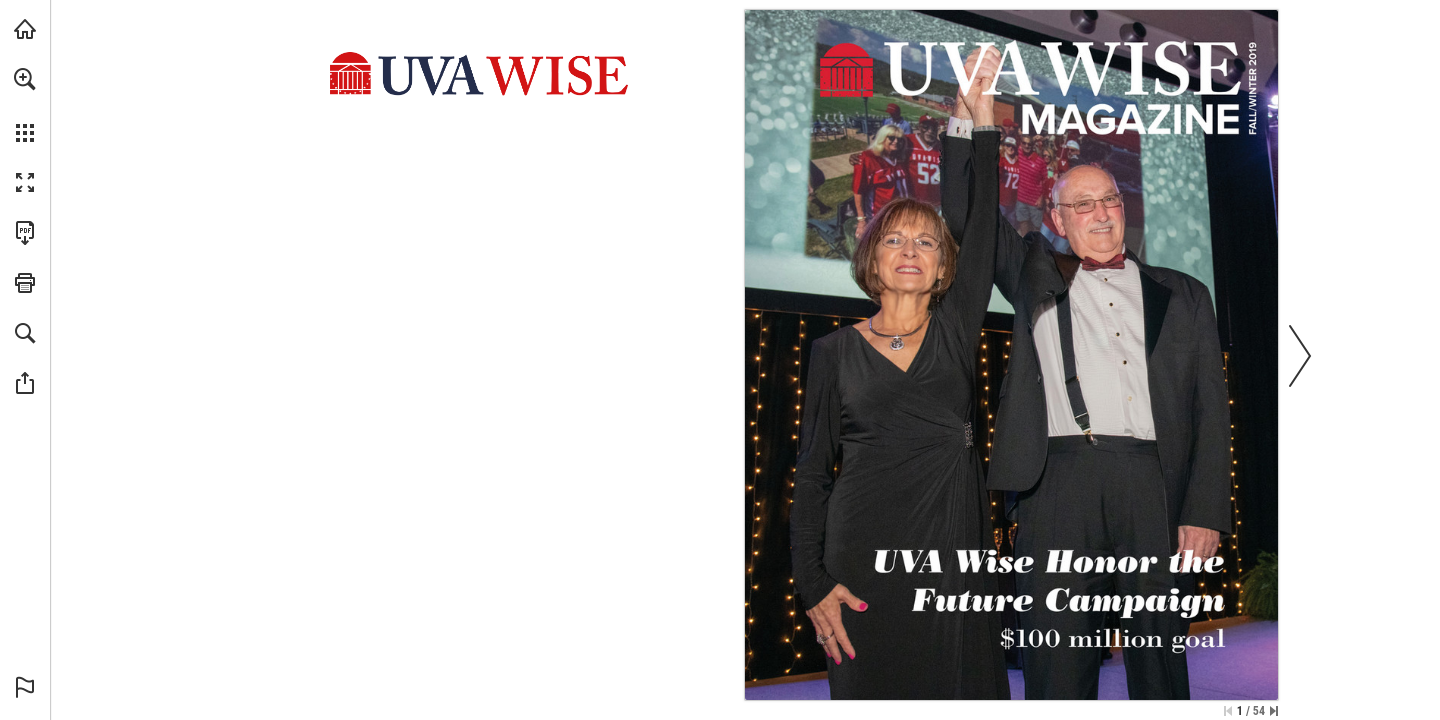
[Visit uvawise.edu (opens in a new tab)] (25, 29)
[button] (25, 79)
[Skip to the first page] (1228, 711)
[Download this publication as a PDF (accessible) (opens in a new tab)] (25, 233)
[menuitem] (25, 105)
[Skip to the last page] (1274, 711)
